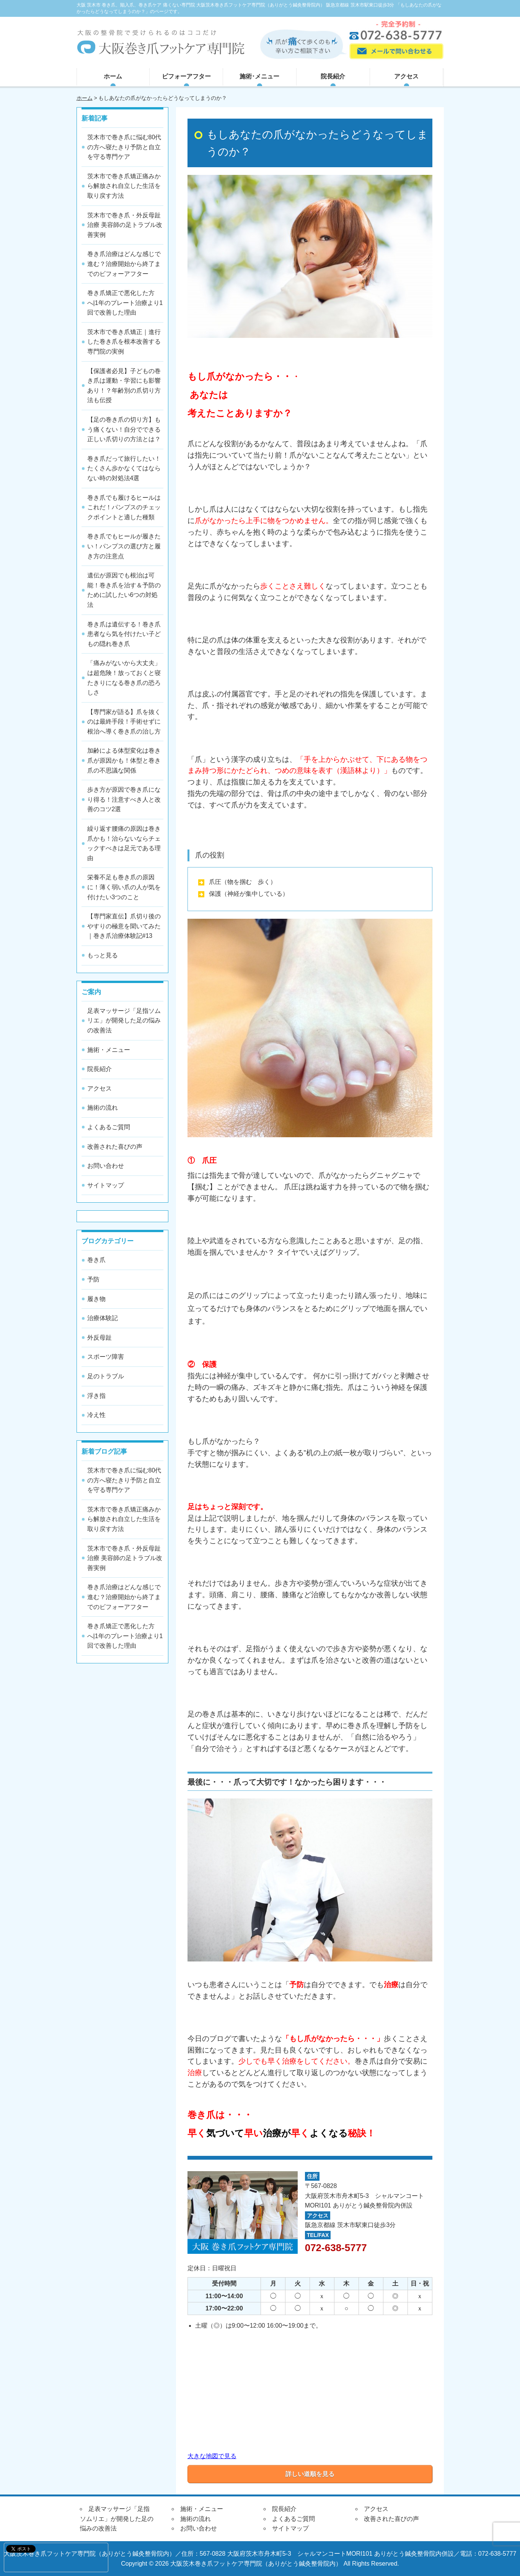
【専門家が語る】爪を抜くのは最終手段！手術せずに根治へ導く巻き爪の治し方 (124, 722)
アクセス (406, 76)
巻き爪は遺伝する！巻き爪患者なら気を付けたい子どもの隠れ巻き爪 (124, 634)
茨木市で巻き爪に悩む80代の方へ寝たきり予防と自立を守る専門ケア (124, 147)
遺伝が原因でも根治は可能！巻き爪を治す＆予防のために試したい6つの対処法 (124, 590)
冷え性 (96, 1415)
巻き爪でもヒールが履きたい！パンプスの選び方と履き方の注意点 (124, 546)
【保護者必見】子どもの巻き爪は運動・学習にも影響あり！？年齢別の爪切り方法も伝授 (124, 386)
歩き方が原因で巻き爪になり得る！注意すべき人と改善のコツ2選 (124, 799)
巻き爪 (96, 1260)
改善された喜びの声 (114, 1146)
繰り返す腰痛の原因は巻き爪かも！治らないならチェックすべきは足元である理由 (124, 843)
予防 (93, 1279)
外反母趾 (99, 1337)
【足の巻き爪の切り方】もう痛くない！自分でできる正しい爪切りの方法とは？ (124, 429)
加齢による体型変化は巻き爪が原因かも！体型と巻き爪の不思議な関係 (124, 760)
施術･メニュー (259, 76)
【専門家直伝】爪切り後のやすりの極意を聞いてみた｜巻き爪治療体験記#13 (124, 926)
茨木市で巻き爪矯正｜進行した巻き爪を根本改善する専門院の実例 (124, 342)
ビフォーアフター (186, 76)
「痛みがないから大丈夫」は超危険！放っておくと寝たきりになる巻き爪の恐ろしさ (124, 678)
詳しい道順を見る (309, 2474)
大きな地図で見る (211, 2456)
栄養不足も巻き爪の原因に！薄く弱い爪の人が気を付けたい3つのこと (124, 887)
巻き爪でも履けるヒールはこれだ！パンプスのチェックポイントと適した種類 (124, 507)
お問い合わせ (105, 1165)
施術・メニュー (108, 1050)
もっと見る (102, 955)
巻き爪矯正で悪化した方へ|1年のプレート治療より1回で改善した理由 (125, 303)
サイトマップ (105, 1185)
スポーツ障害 (105, 1356)
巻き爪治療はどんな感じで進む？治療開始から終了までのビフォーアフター (124, 264)
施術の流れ (102, 1107)
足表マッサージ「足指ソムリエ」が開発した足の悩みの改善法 (124, 1021)
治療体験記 (102, 1318)
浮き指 (96, 1395)
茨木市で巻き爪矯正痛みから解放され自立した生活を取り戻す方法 (124, 186)
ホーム (113, 76)
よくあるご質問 (108, 1127)
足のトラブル (105, 1376)
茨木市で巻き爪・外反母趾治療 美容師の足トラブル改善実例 (124, 225)
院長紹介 (333, 76)
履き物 (96, 1299)
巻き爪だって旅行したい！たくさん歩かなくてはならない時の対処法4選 (124, 468)
